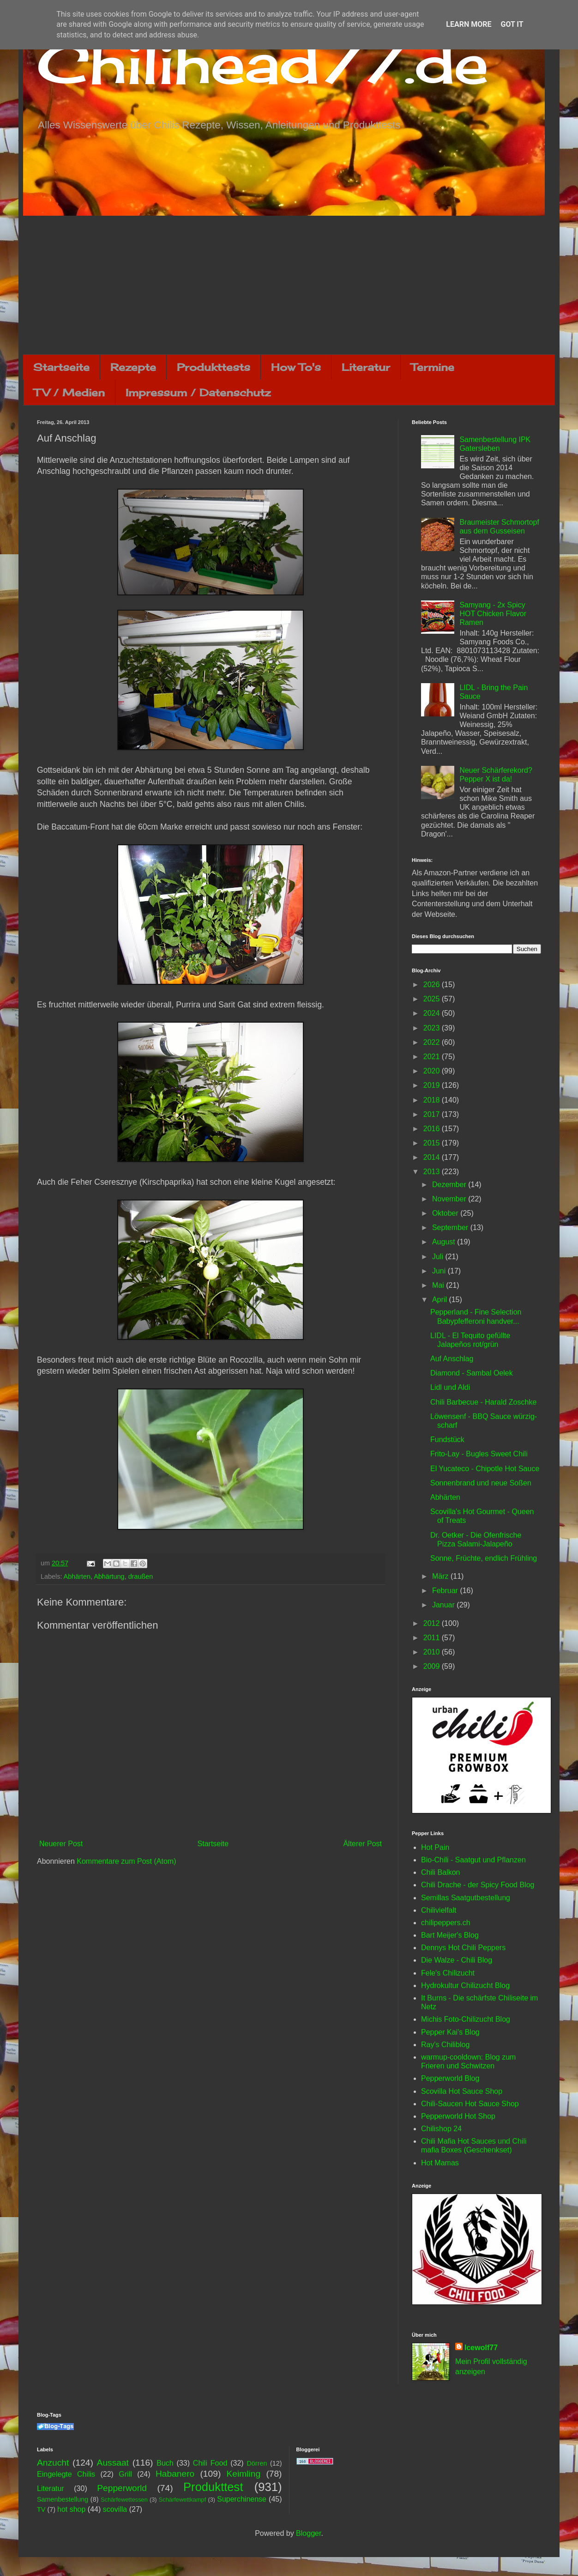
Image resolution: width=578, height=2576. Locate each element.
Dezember (450, 1184)
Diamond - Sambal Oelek (471, 1373)
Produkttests (213, 367)
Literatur (366, 367)
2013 (432, 1172)
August (444, 1242)
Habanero (175, 2474)
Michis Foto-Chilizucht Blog (465, 2019)
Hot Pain (435, 1847)
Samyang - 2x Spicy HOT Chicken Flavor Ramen (492, 613)
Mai (439, 1285)
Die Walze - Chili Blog (456, 1960)
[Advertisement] (289, 285)
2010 (432, 1652)
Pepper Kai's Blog (450, 2032)
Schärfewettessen (124, 2499)
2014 (432, 1157)
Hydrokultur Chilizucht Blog (465, 1985)
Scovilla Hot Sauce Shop (461, 2091)
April (440, 1299)
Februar (446, 1590)
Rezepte (133, 367)
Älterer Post (362, 1844)
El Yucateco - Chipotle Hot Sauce (484, 1469)
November (450, 1199)
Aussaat (113, 2462)
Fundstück (447, 1439)
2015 (432, 1143)
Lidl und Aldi (450, 1387)
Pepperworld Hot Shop (458, 2116)
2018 (432, 1100)
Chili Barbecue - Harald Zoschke (483, 1402)
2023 (432, 1028)
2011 (432, 1638)
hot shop (71, 2509)
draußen (140, 1576)
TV (41, 2509)
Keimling (244, 2474)
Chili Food (210, 2463)
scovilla (115, 2509)
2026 (432, 984)
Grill (125, 2474)
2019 (432, 1085)
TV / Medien (69, 392)
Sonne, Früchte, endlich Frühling (483, 1558)
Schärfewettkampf (182, 2499)
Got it (511, 24)
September (451, 1227)
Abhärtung (109, 1576)
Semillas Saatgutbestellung (465, 1898)
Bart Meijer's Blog (450, 1935)
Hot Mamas (440, 2163)
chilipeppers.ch (445, 1923)
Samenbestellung (62, 2499)
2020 (432, 1071)
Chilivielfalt (438, 1910)
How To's (296, 367)
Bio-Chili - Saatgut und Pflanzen (473, 1860)
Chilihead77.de (262, 63)
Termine (432, 367)
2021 (432, 1057)
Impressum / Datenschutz (198, 392)
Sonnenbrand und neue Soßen (480, 1483)
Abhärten (77, 1576)
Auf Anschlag (451, 1359)
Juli (438, 1257)
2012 (432, 1623)
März (441, 1576)
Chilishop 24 (441, 2129)
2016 (432, 1129)
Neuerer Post (61, 1844)
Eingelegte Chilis (66, 2474)
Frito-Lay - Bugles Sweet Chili (479, 1454)
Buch (165, 2463)
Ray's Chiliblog (445, 2045)
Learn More (468, 24)
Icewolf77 (481, 2348)
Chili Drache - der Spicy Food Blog (477, 1885)
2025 (432, 999)
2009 (432, 1666)
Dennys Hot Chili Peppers (463, 1948)
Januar (444, 1605)
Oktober (446, 1213)
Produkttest (213, 2486)
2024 (432, 1013)
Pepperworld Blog (450, 2078)
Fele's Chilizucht (448, 1973)
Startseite (61, 367)
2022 (432, 1042)
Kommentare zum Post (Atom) (126, 1861)
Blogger (308, 2533)
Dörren (257, 2463)
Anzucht (53, 2462)
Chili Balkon (440, 1872)
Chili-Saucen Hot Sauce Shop (470, 2104)
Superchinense (241, 2499)
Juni (440, 1271)
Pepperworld (122, 2488)
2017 (432, 1114)
